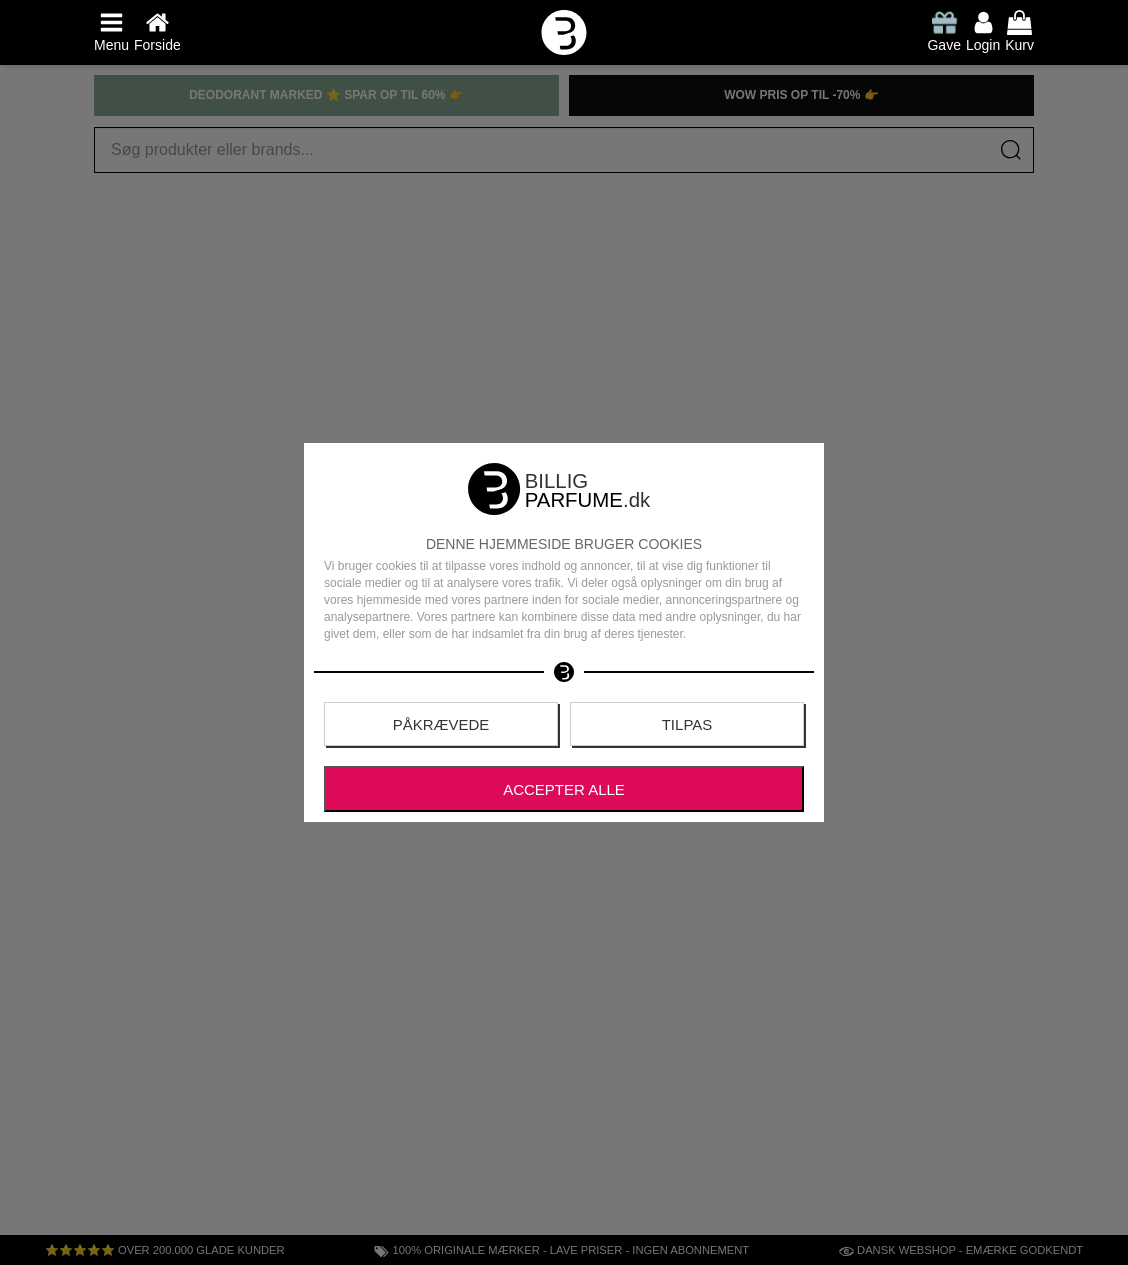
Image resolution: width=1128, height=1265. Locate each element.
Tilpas (687, 724)
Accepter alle (564, 789)
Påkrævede (441, 724)
